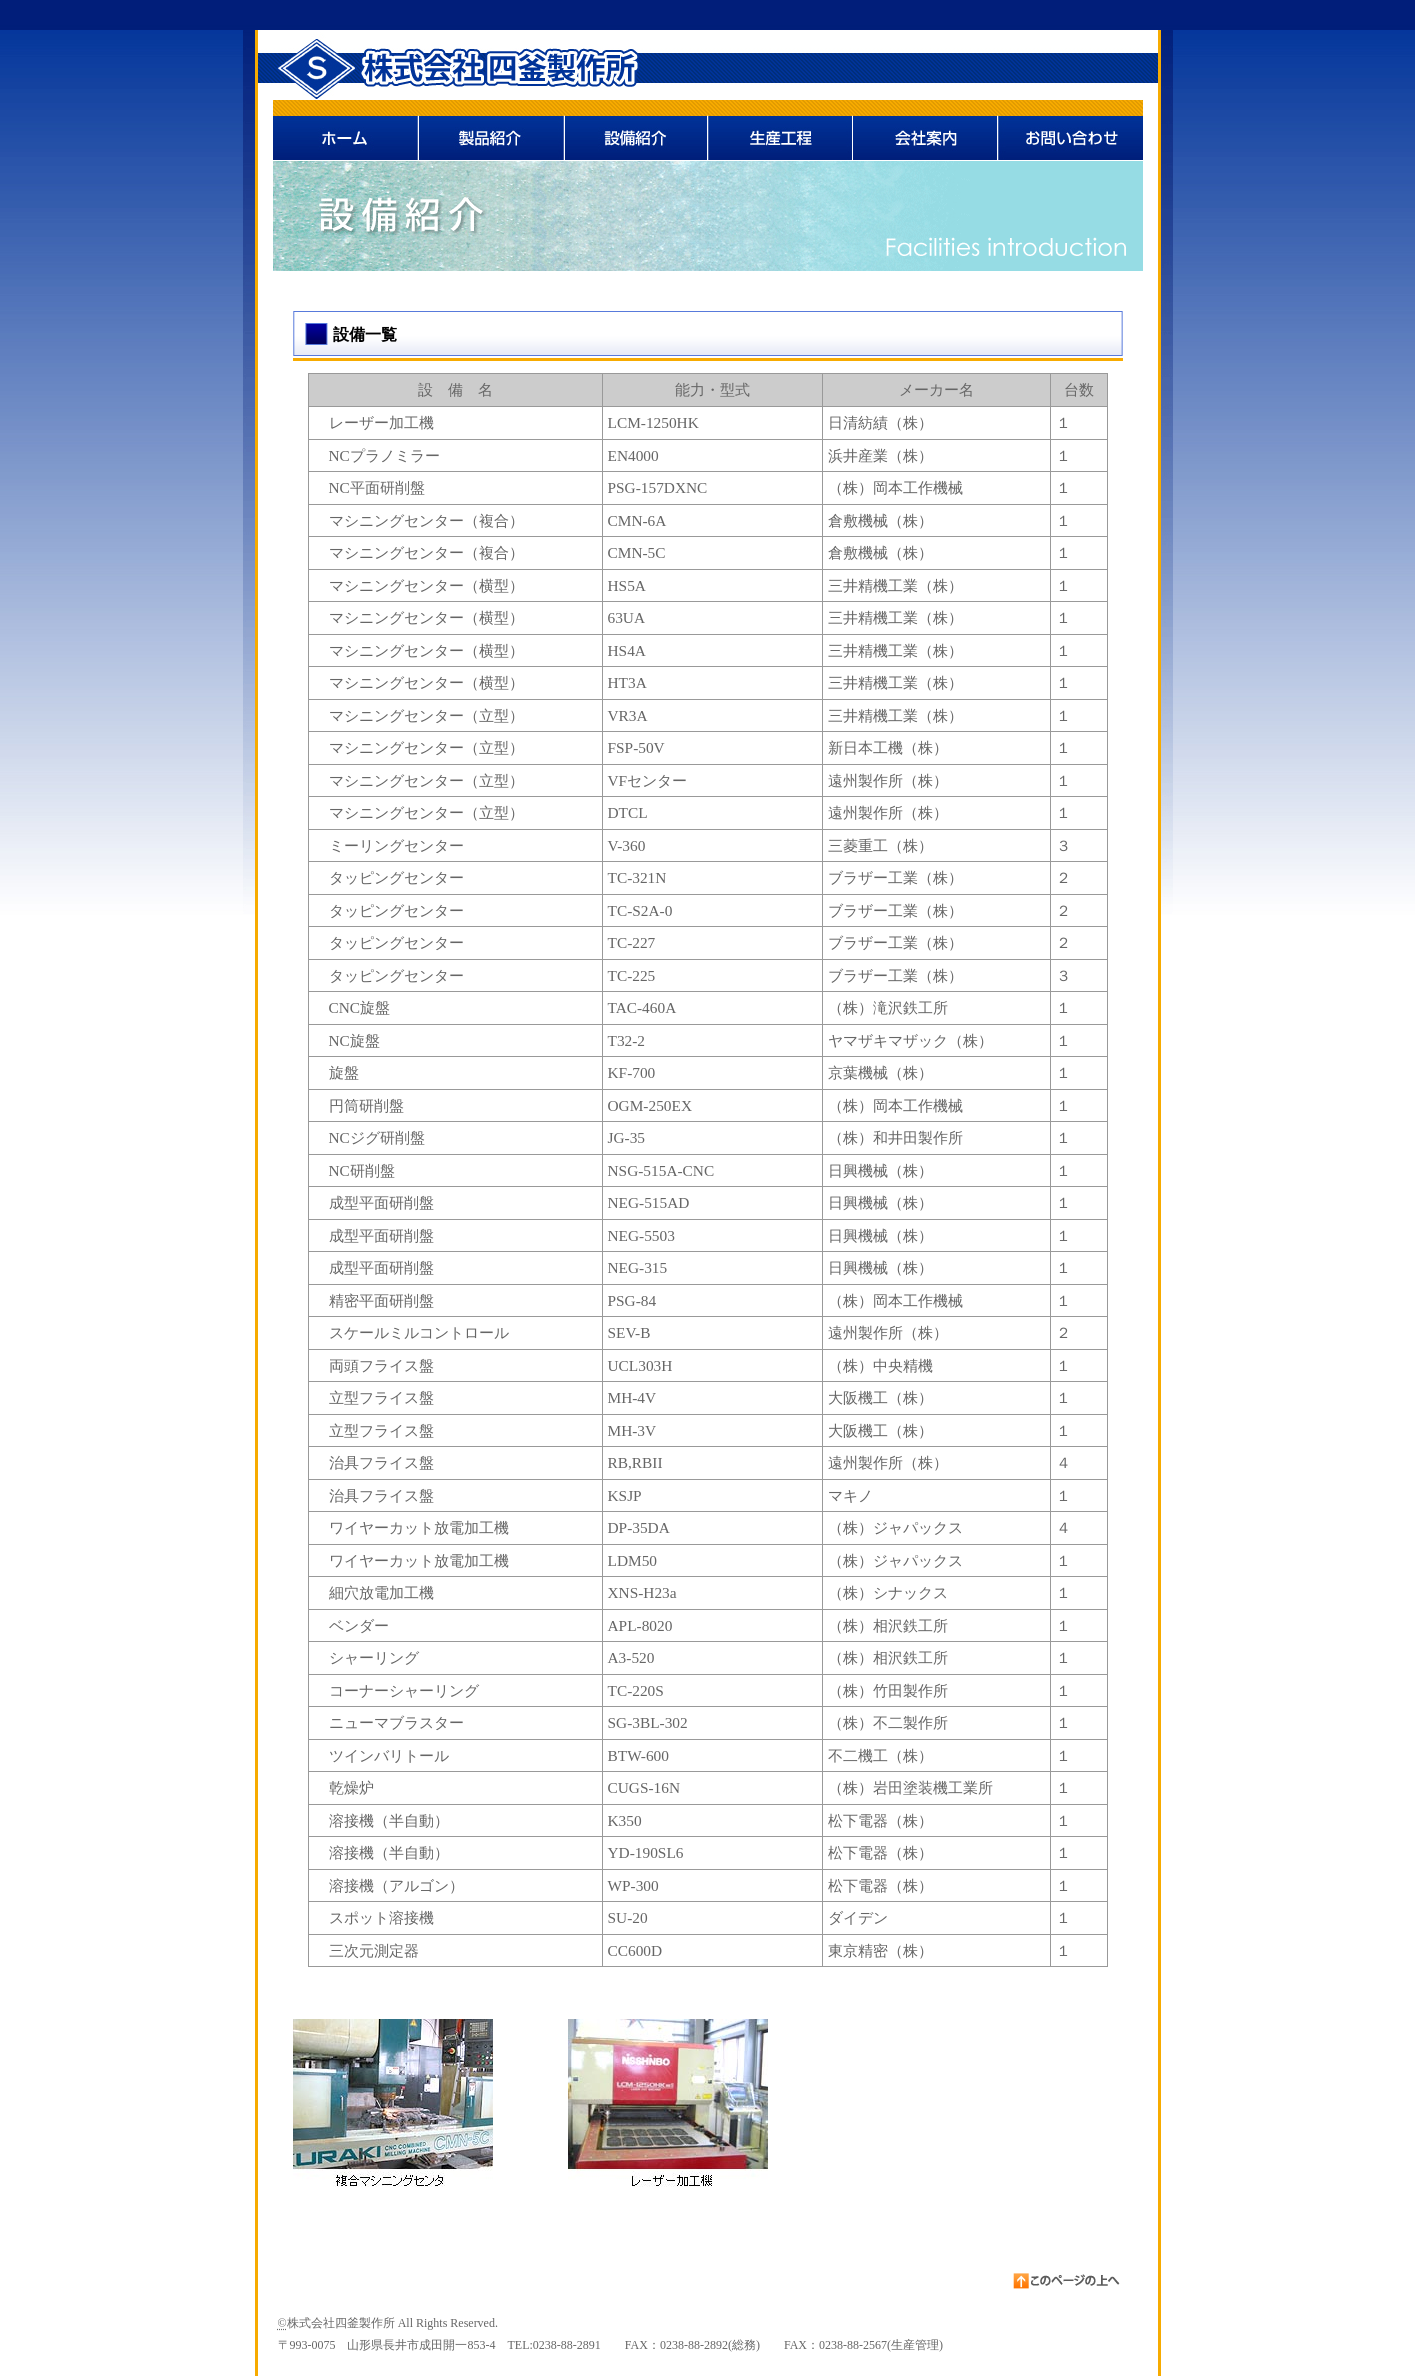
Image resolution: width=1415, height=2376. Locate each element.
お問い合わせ (1070, 130)
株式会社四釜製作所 (433, 65)
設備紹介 (635, 130)
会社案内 (925, 130)
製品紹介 (490, 130)
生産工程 (780, 130)
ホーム (345, 130)
